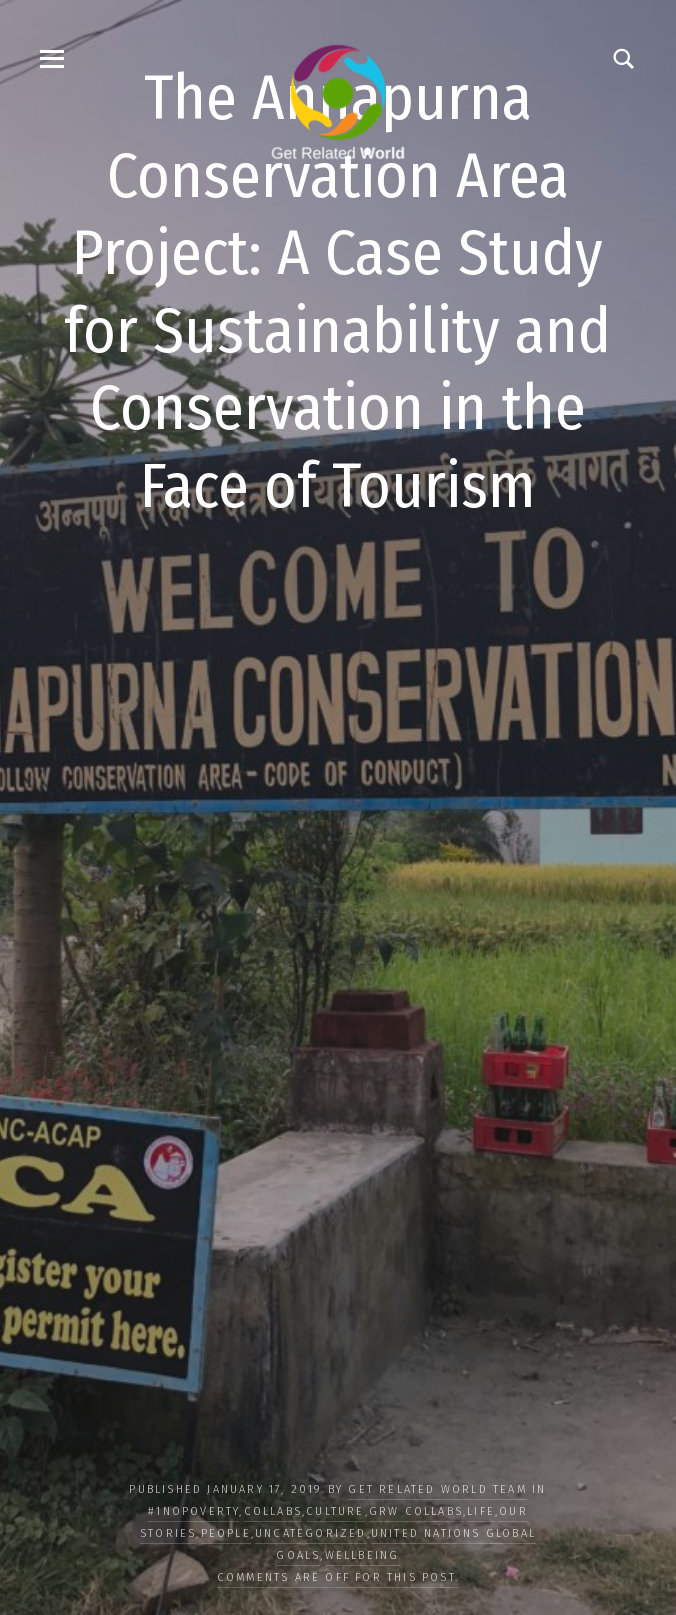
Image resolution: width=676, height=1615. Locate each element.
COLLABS (273, 1511)
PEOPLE (226, 1533)
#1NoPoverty (193, 1511)
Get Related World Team (437, 1489)
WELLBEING (362, 1555)
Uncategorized (311, 1533)
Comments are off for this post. (338, 1577)
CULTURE (335, 1511)
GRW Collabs (416, 1511)
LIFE (481, 1511)
